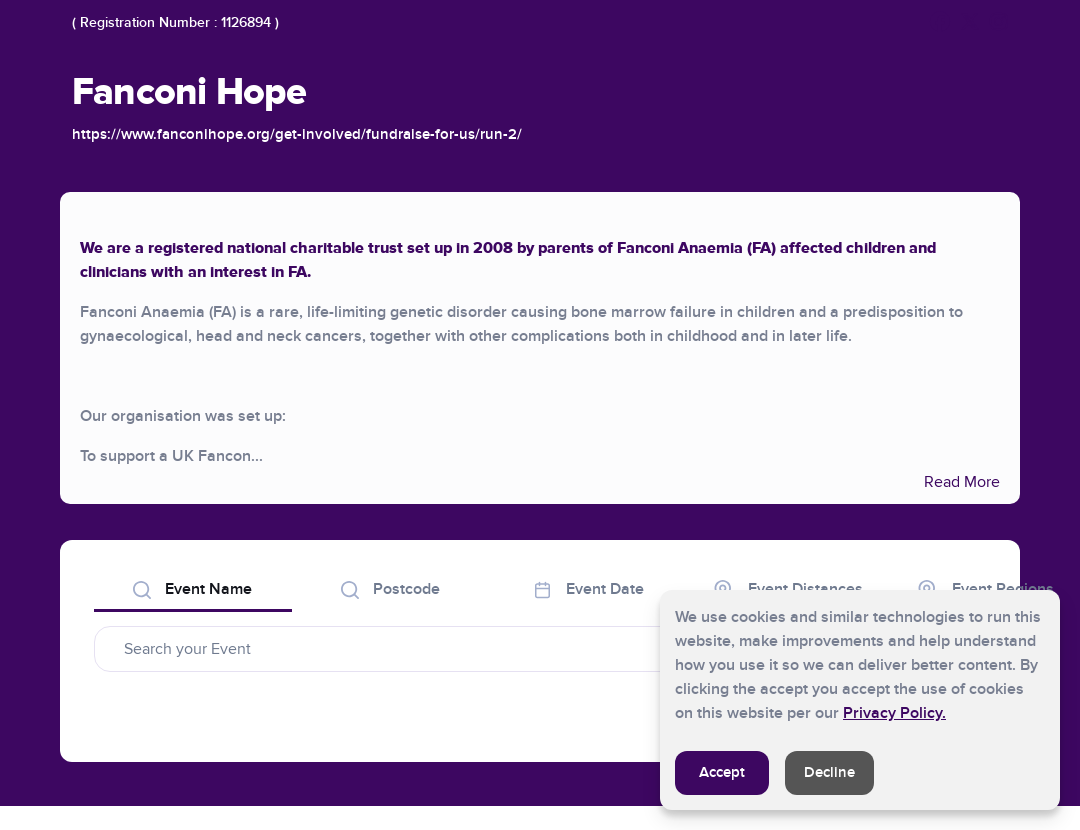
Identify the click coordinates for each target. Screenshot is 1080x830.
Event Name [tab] (192, 589)
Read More (962, 482)
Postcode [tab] (390, 589)
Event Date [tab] (588, 589)
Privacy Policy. (894, 713)
